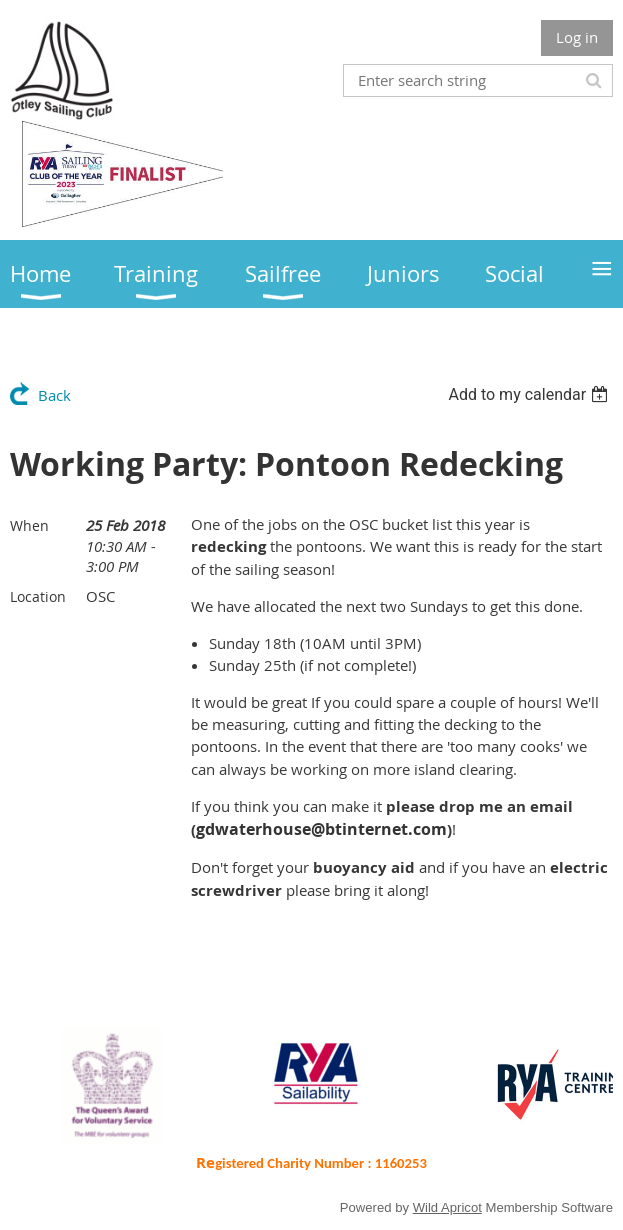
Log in (577, 37)
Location (38, 596)
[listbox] (530, 394)
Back (54, 395)
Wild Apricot (447, 1207)
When (29, 525)
